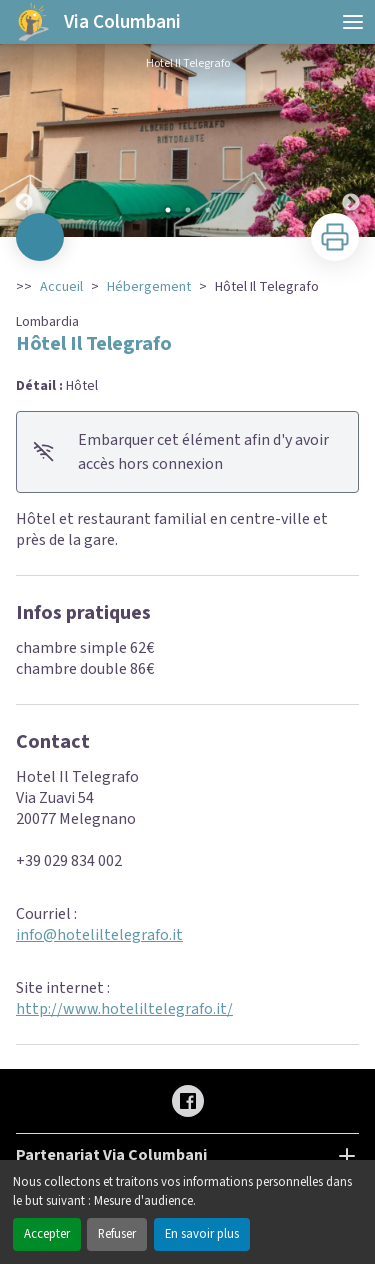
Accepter (47, 1234)
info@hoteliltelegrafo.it (99, 935)
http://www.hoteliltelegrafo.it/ (124, 1009)
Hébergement (149, 287)
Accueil (61, 287)
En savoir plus (202, 1234)
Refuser (117, 1234)
